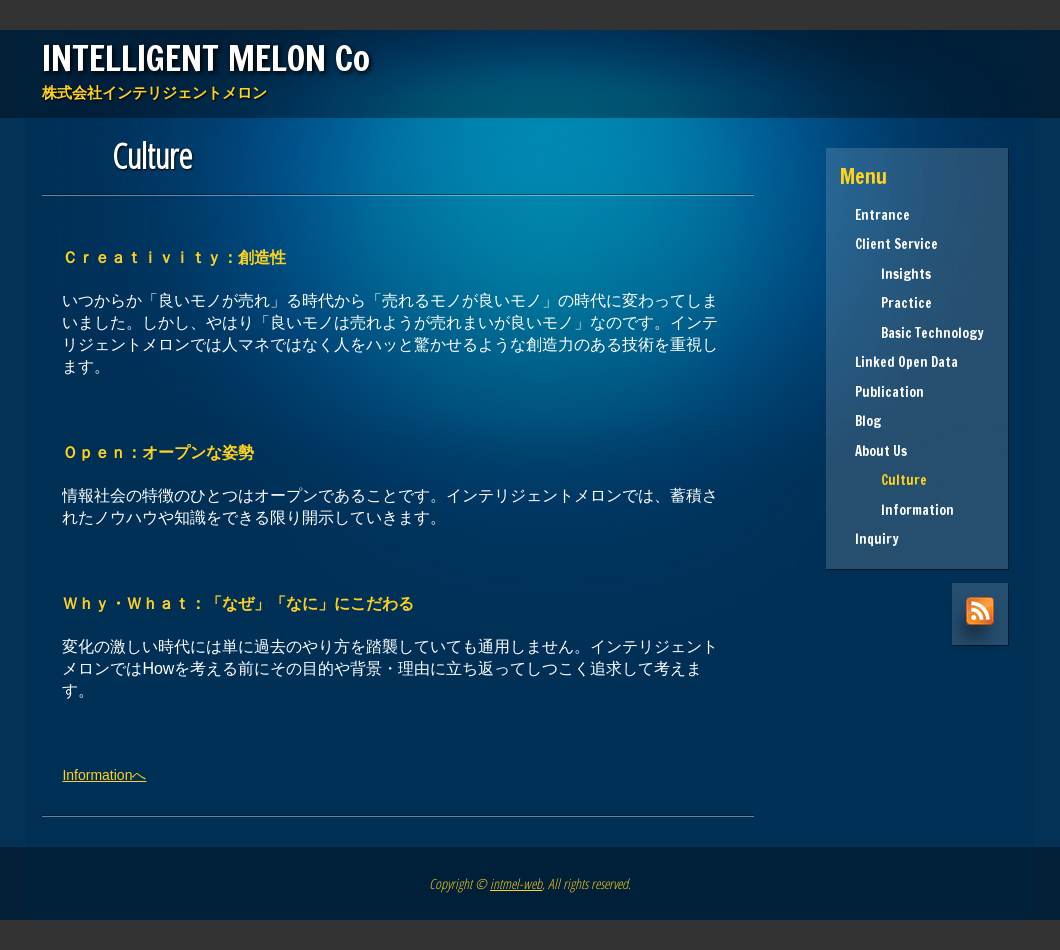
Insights (893, 274)
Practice (893, 303)
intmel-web (516, 883)
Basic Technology (919, 333)
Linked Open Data (906, 362)
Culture (891, 480)
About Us (881, 451)
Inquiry (877, 539)
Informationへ (104, 775)
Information (904, 510)
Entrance (882, 215)
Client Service (896, 244)
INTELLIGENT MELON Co (206, 58)
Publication (889, 392)
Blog (868, 421)
